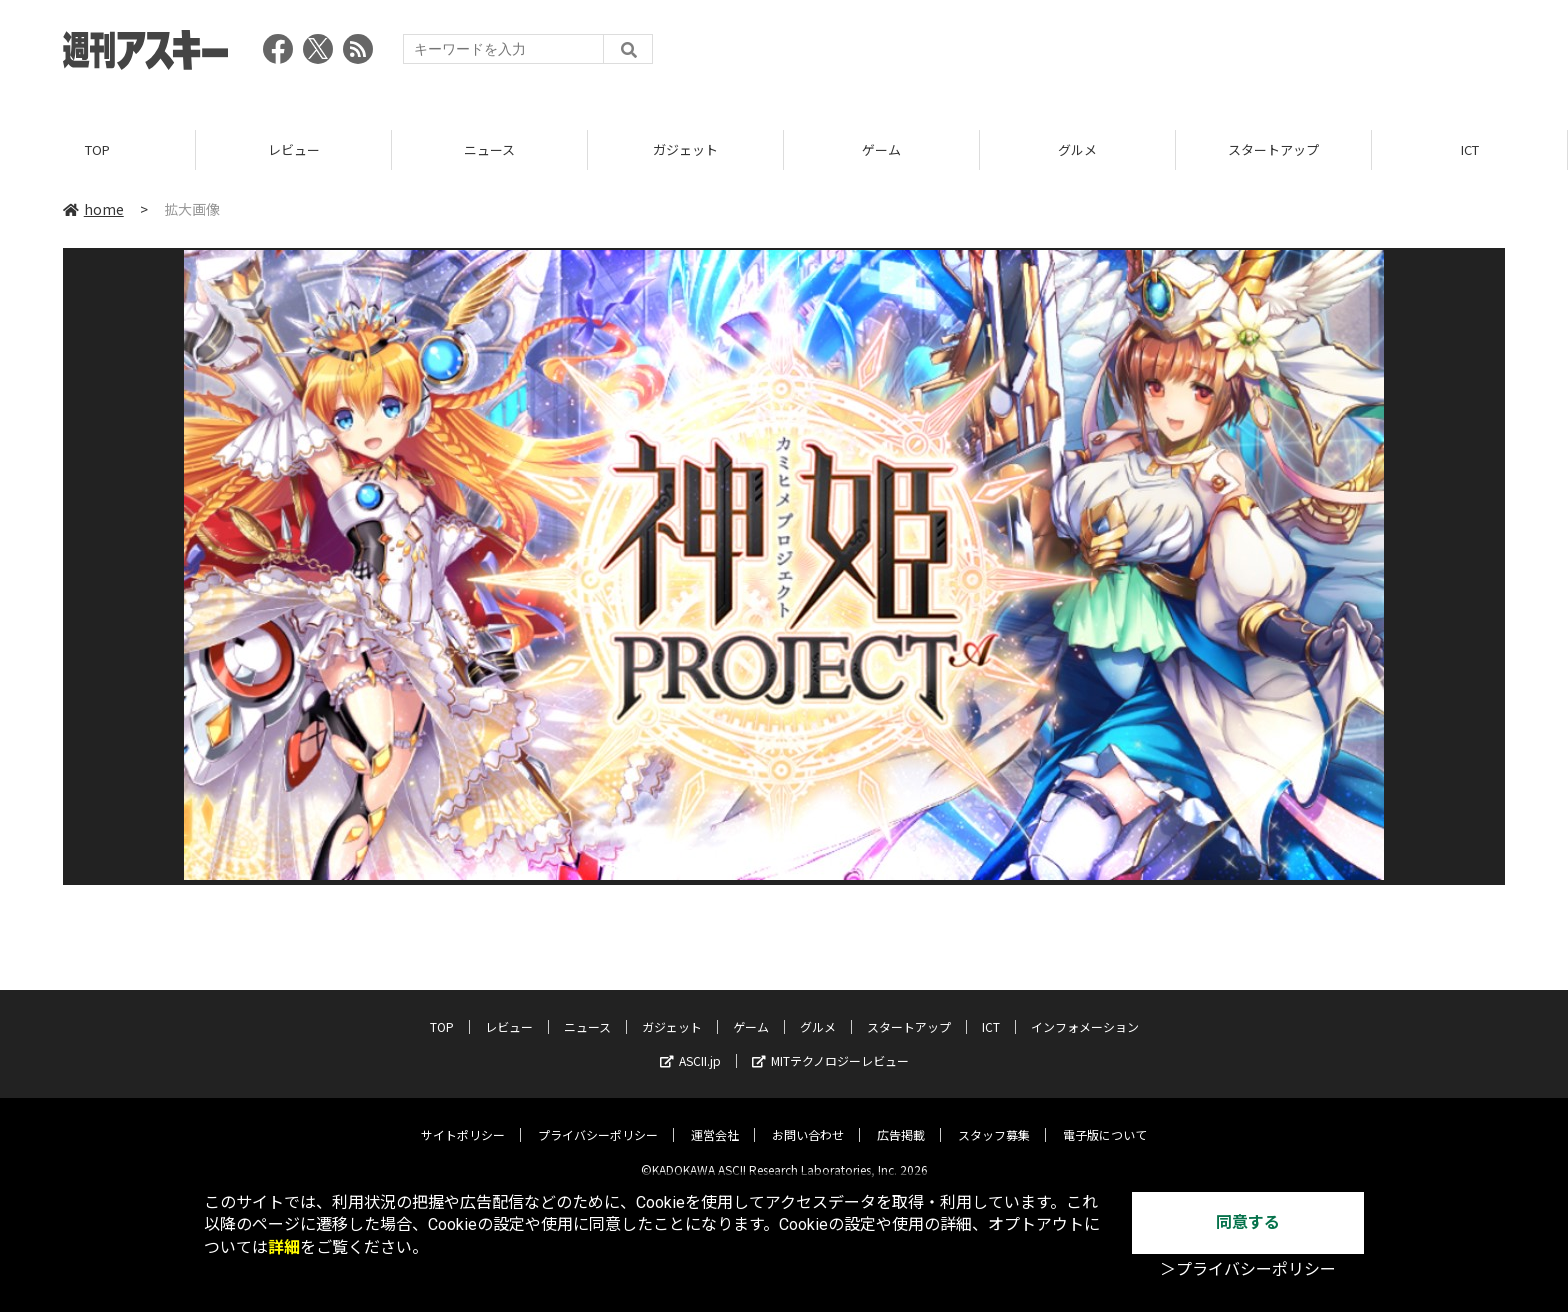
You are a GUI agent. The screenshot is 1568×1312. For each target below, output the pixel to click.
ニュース (489, 149)
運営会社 (715, 1119)
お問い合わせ (808, 1119)
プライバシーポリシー (598, 1119)
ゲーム (881, 149)
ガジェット (685, 149)
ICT (1470, 149)
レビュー (294, 149)
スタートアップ (1273, 149)
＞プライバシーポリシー (1248, 1269)
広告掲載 (901, 1119)
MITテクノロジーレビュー (830, 1045)
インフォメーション (1085, 1011)
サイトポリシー (463, 1119)
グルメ (1077, 149)
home (93, 209)
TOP (97, 149)
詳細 (284, 1247)
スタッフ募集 (994, 1119)
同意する (1248, 1222)
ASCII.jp (690, 1045)
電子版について (1105, 1119)
